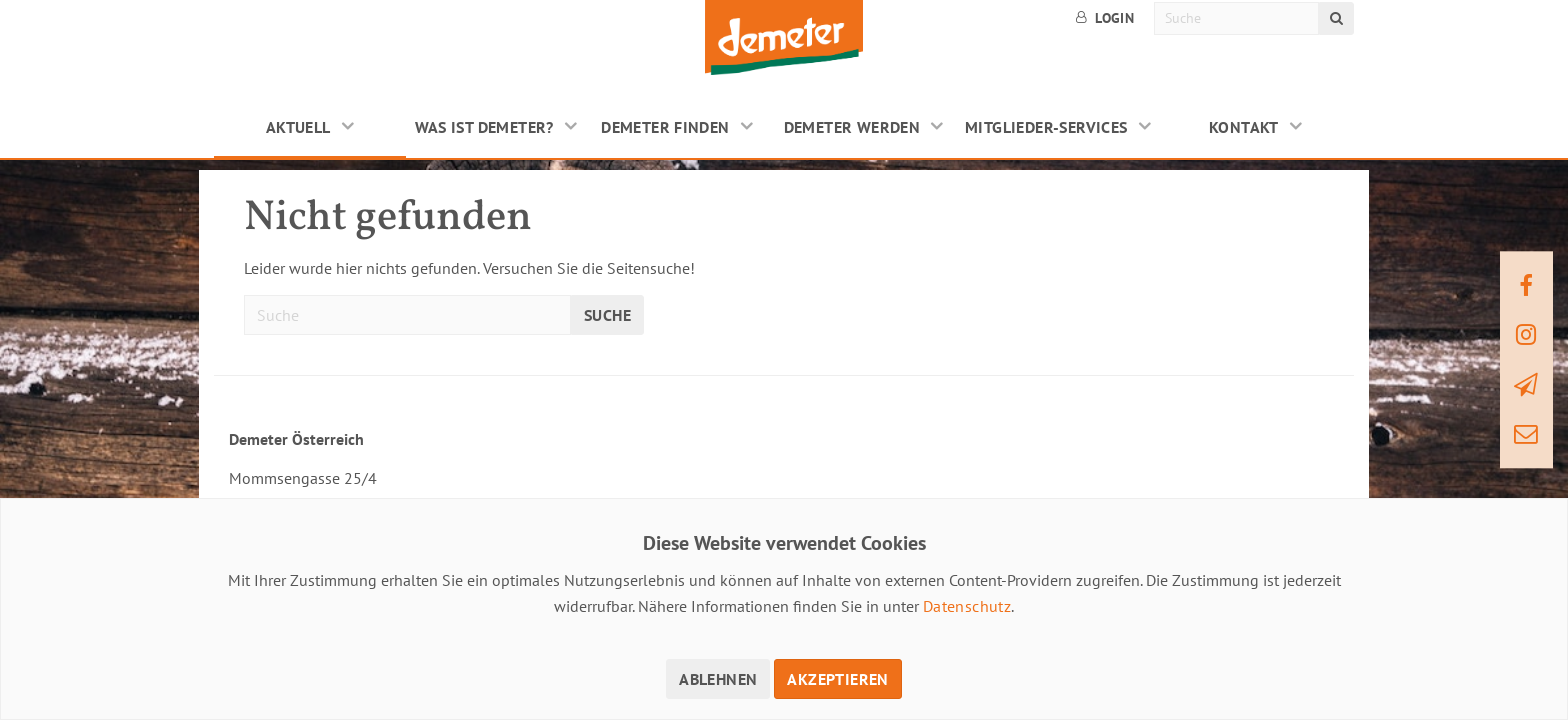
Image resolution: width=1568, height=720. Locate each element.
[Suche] (1236, 18)
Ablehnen (718, 679)
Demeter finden (665, 127)
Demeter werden (852, 127)
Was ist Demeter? (484, 127)
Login (1105, 18)
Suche (607, 315)
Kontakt (1244, 127)
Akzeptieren (837, 679)
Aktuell (298, 127)
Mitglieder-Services (1046, 127)
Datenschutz (967, 606)
